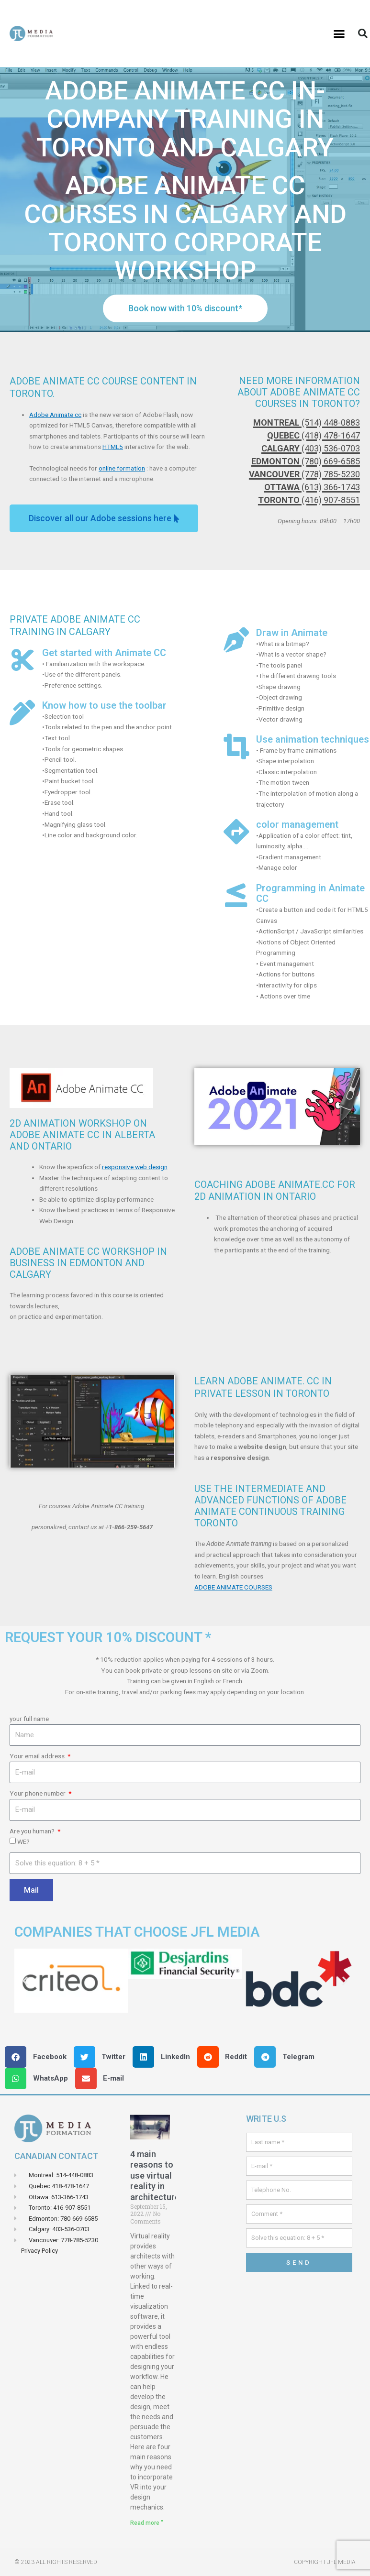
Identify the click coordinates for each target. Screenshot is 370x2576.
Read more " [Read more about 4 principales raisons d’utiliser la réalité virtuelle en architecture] (146, 2523)
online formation (122, 468)
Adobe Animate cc (55, 414)
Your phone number (38, 1793)
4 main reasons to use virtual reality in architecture (154, 2175)
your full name (29, 1718)
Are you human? (33, 1831)
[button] (339, 33)
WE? (23, 1841)
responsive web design (135, 1167)
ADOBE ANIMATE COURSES (233, 1587)
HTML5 (112, 446)
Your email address (38, 1756)
